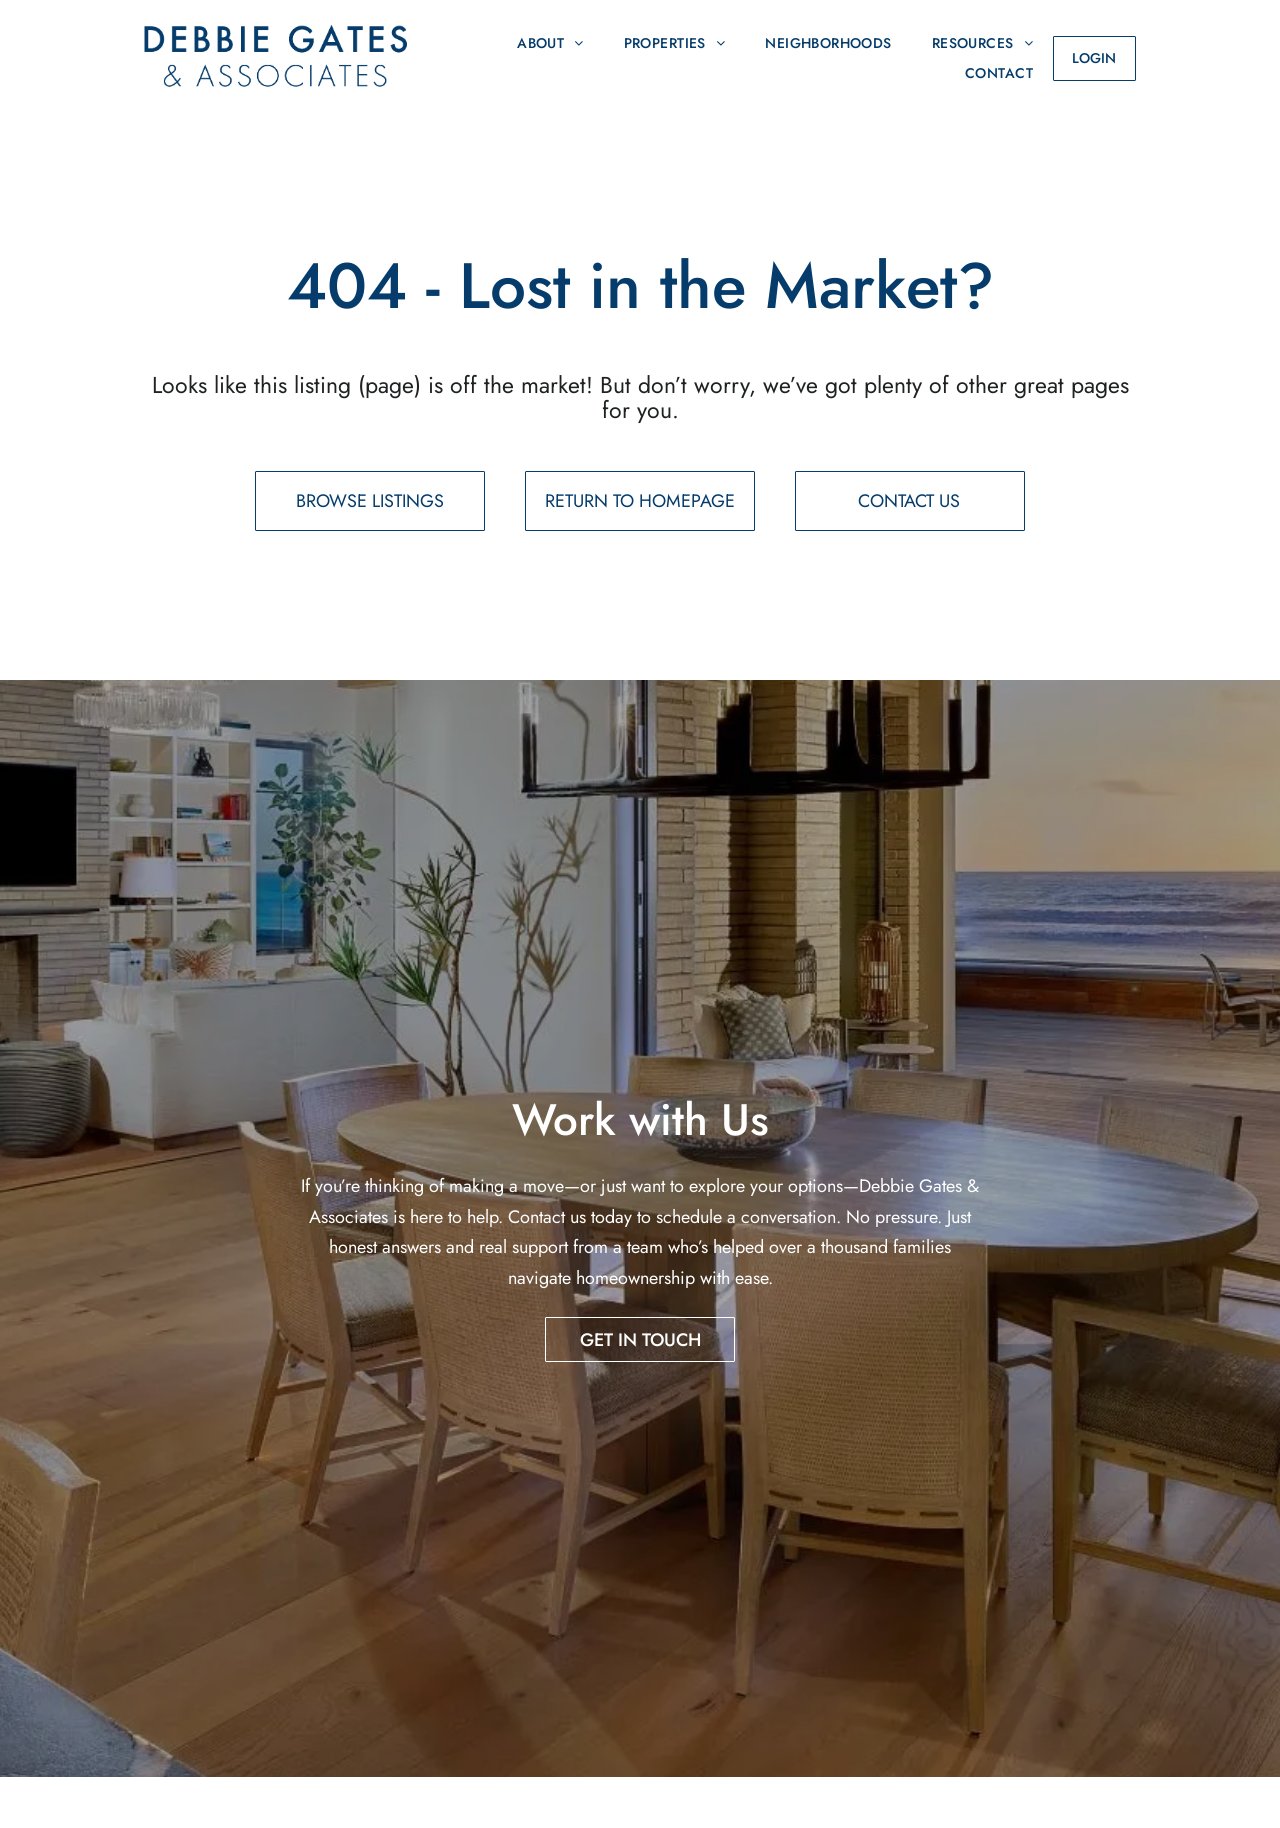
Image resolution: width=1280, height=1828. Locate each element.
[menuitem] (550, 43)
